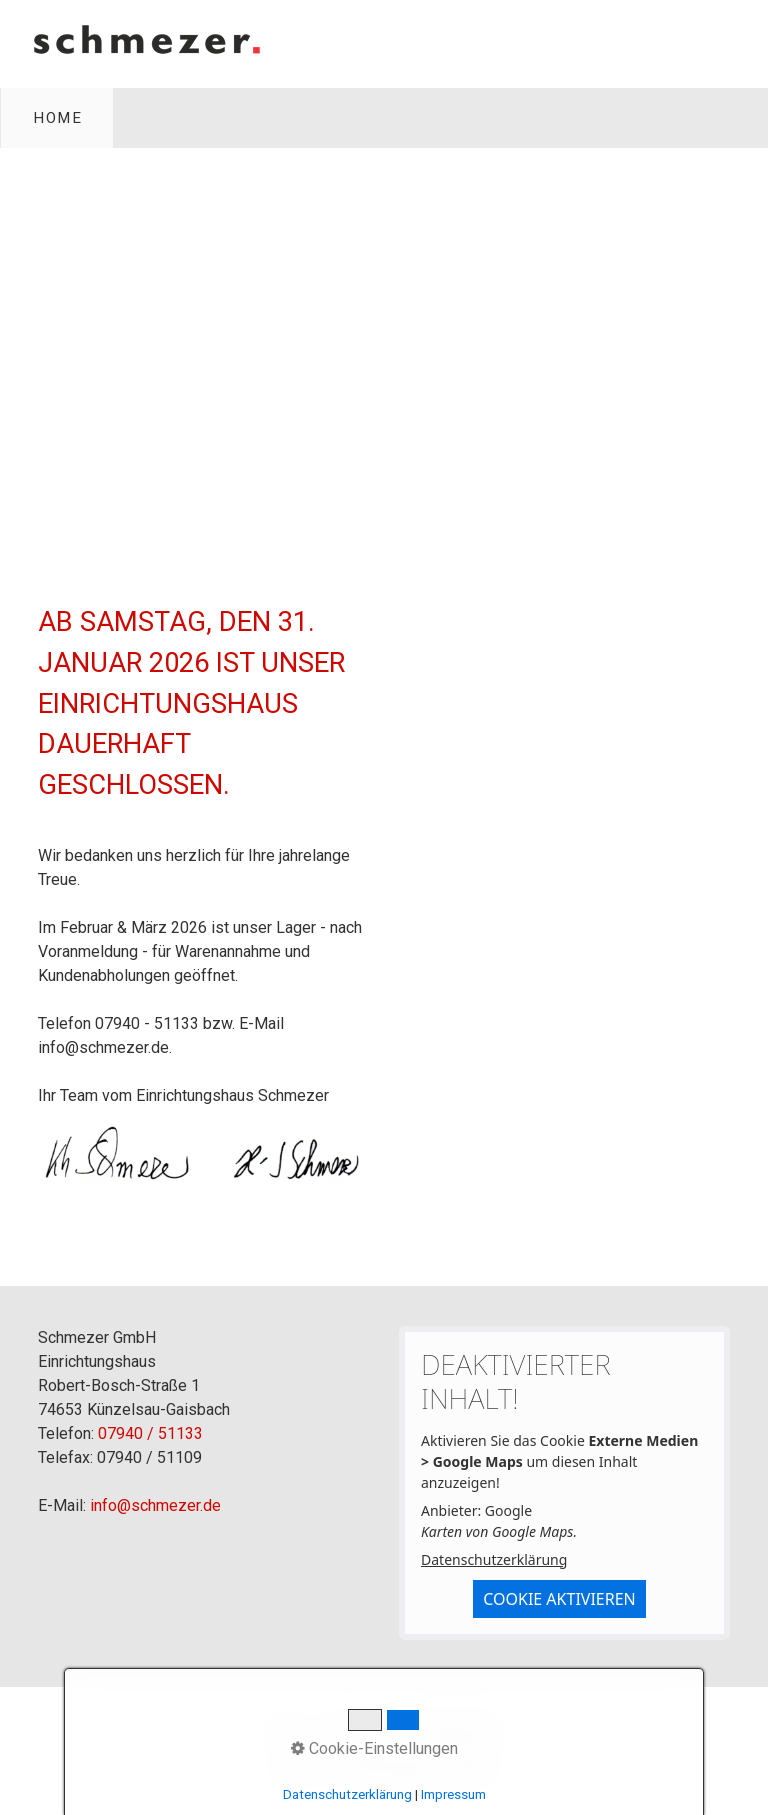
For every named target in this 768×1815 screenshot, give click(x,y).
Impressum (361, 1730)
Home (57, 118)
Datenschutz (459, 1730)
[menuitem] (57, 118)
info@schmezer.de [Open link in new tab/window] (103, 1047)
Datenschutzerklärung (494, 1559)
